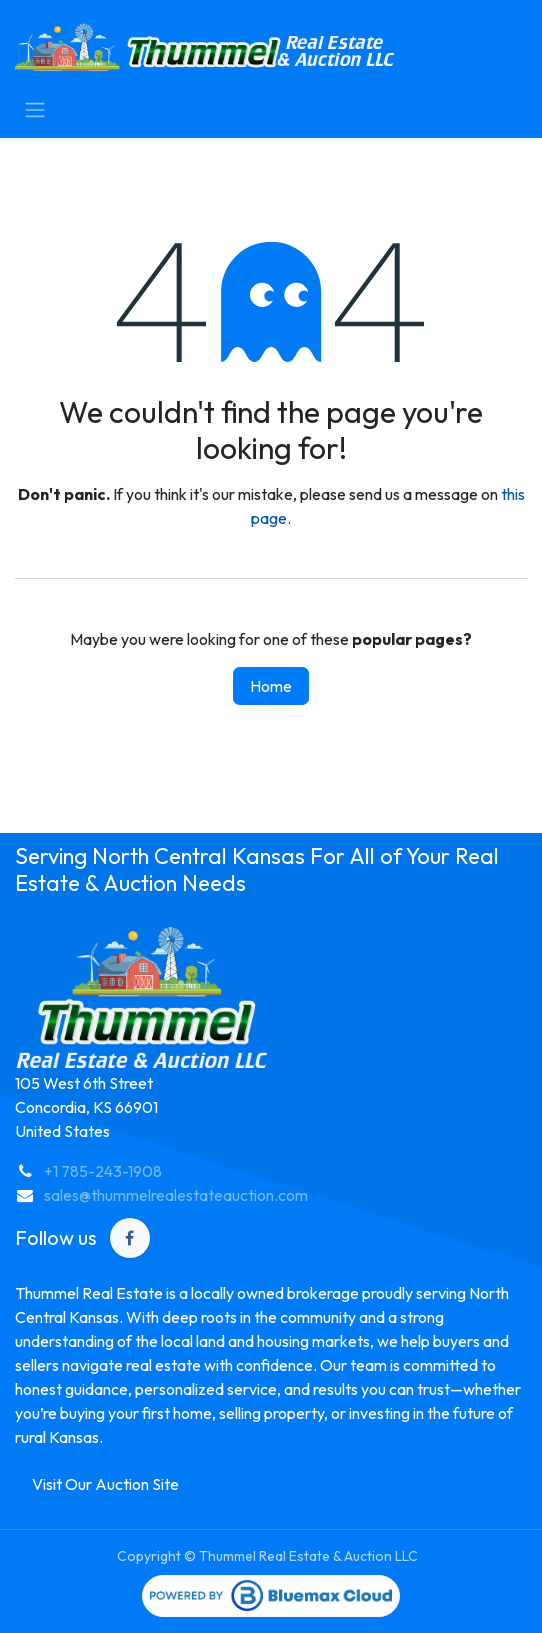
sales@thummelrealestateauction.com (176, 1195)
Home (271, 686)
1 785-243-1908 (107, 1171)
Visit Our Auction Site (105, 1484)
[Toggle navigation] (35, 109)
